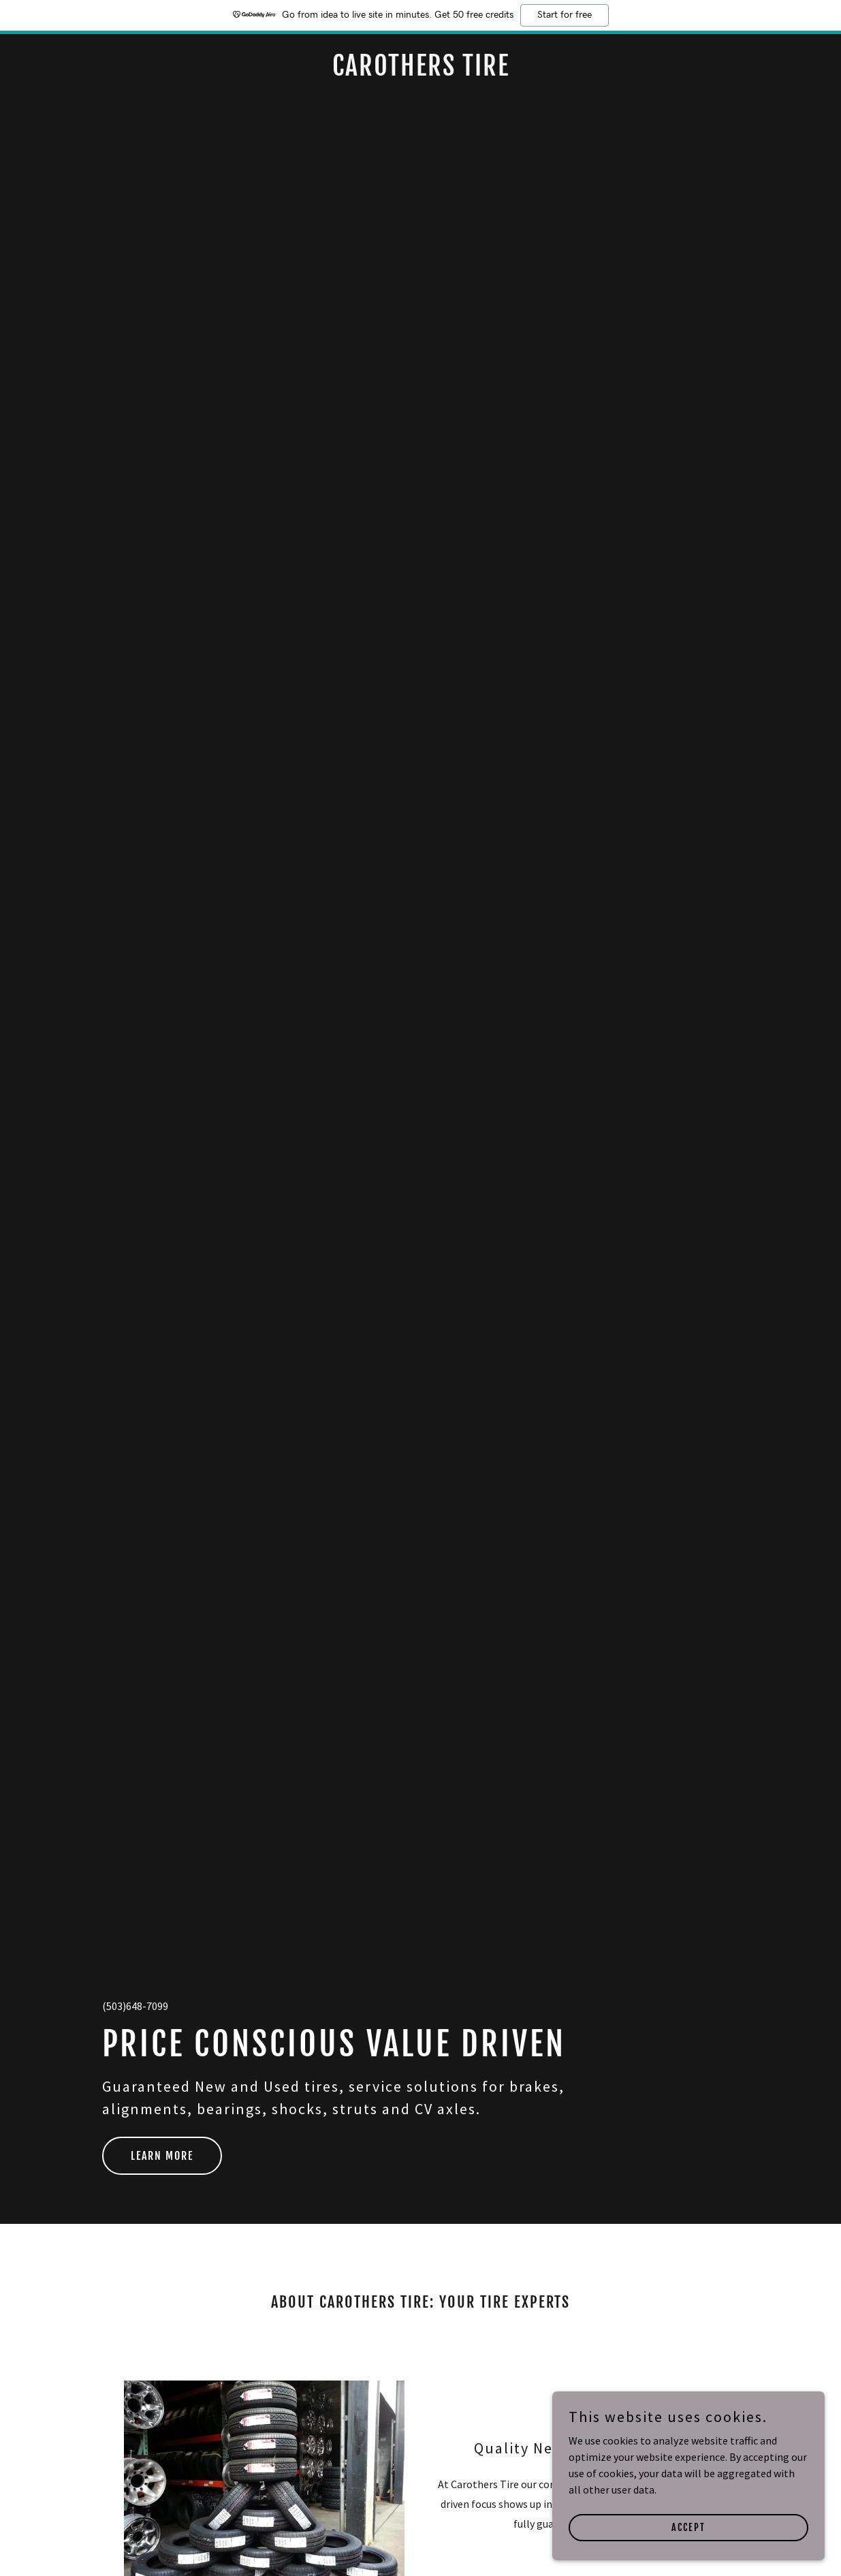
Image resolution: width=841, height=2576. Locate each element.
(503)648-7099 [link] (135, 2006)
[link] (420, 71)
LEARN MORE (162, 2156)
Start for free (564, 15)
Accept (688, 2527)
